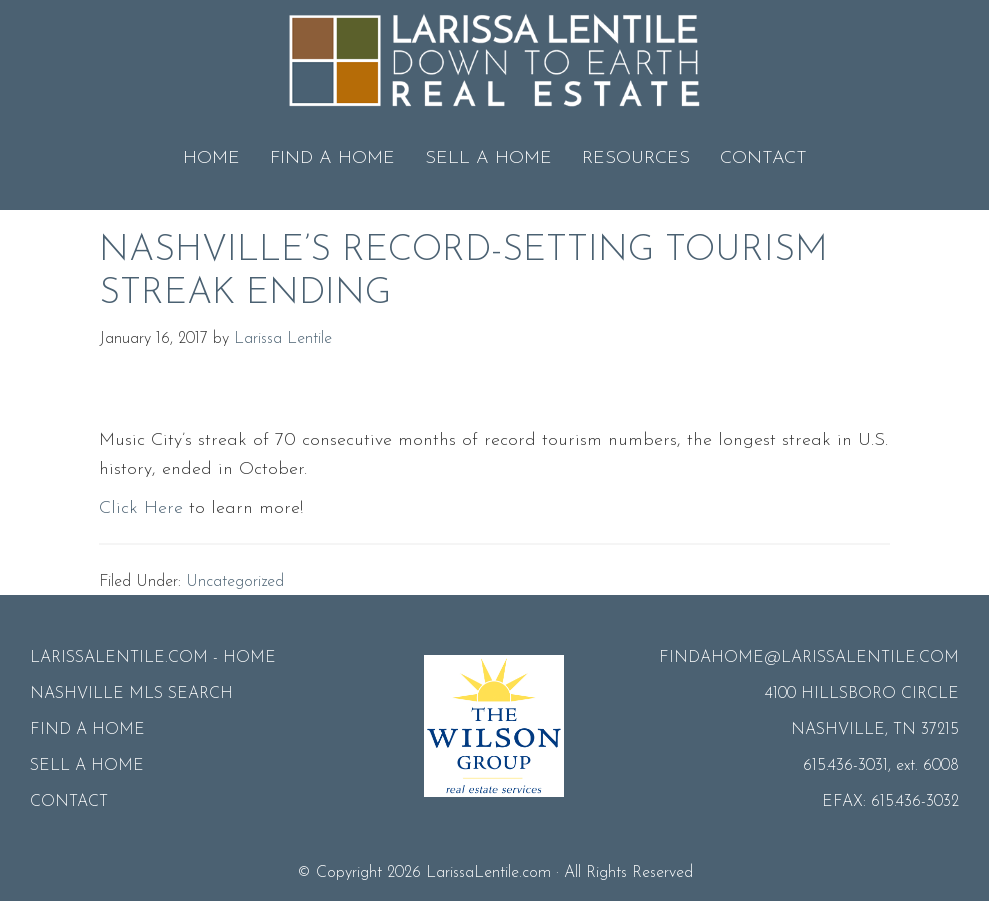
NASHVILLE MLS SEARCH (131, 694)
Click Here (141, 508)
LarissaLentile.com (488, 873)
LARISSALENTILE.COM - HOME (153, 658)
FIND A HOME (87, 730)
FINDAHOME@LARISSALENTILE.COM (809, 658)
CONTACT (69, 802)
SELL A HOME (87, 766)
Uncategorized (235, 582)
